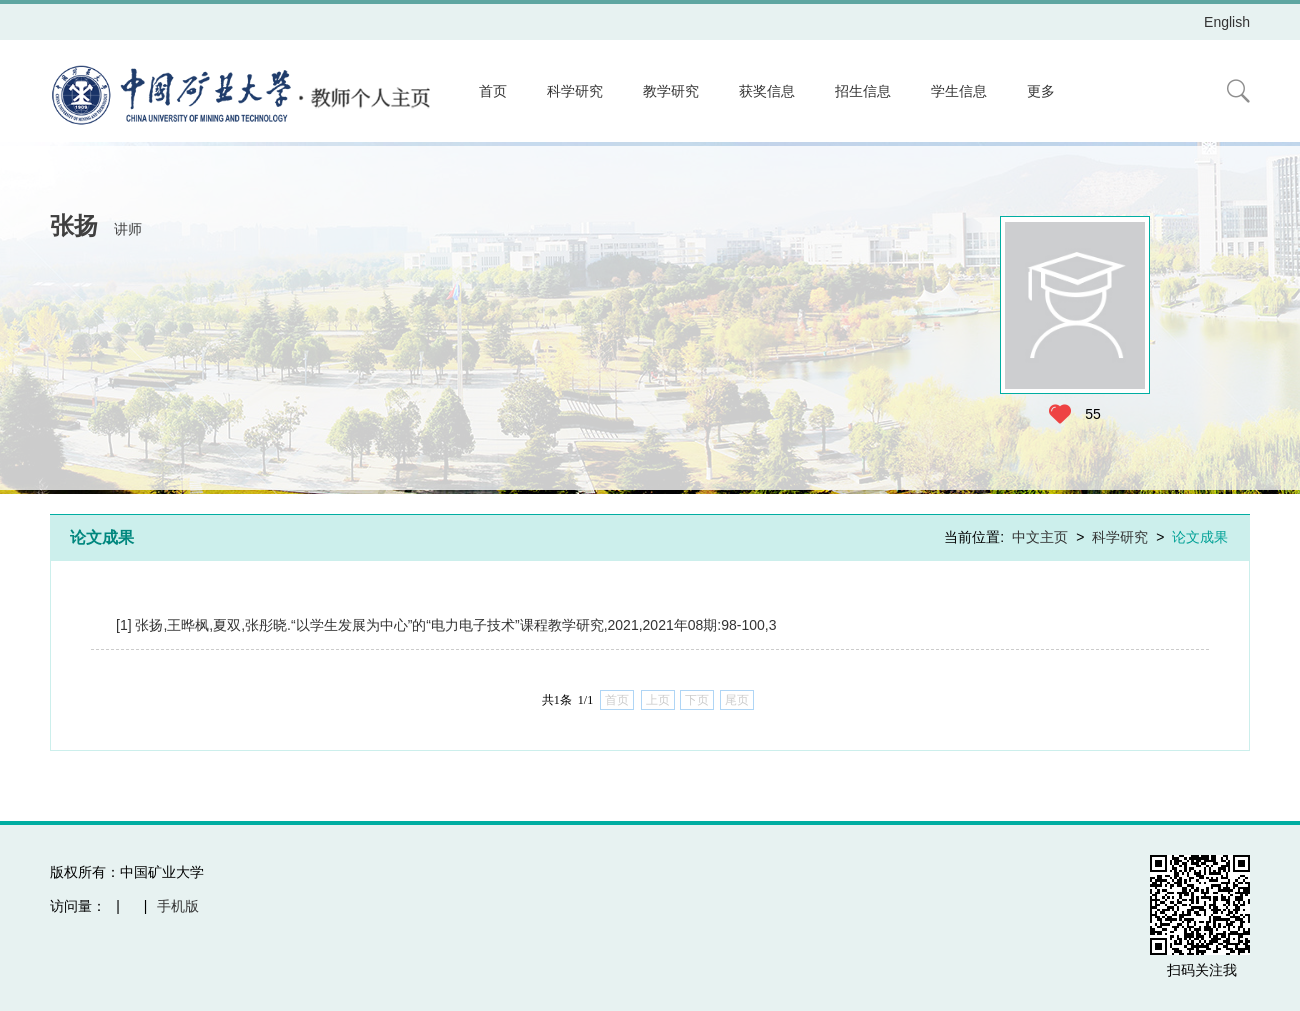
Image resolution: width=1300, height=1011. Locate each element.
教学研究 (671, 91)
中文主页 (1040, 537)
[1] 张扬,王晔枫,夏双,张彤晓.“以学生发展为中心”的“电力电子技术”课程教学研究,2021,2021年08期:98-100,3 (446, 625)
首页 (493, 91)
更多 (1041, 91)
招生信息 (863, 91)
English (1227, 22)
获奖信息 (767, 91)
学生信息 (959, 91)
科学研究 (575, 91)
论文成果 (1200, 537)
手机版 (178, 906)
